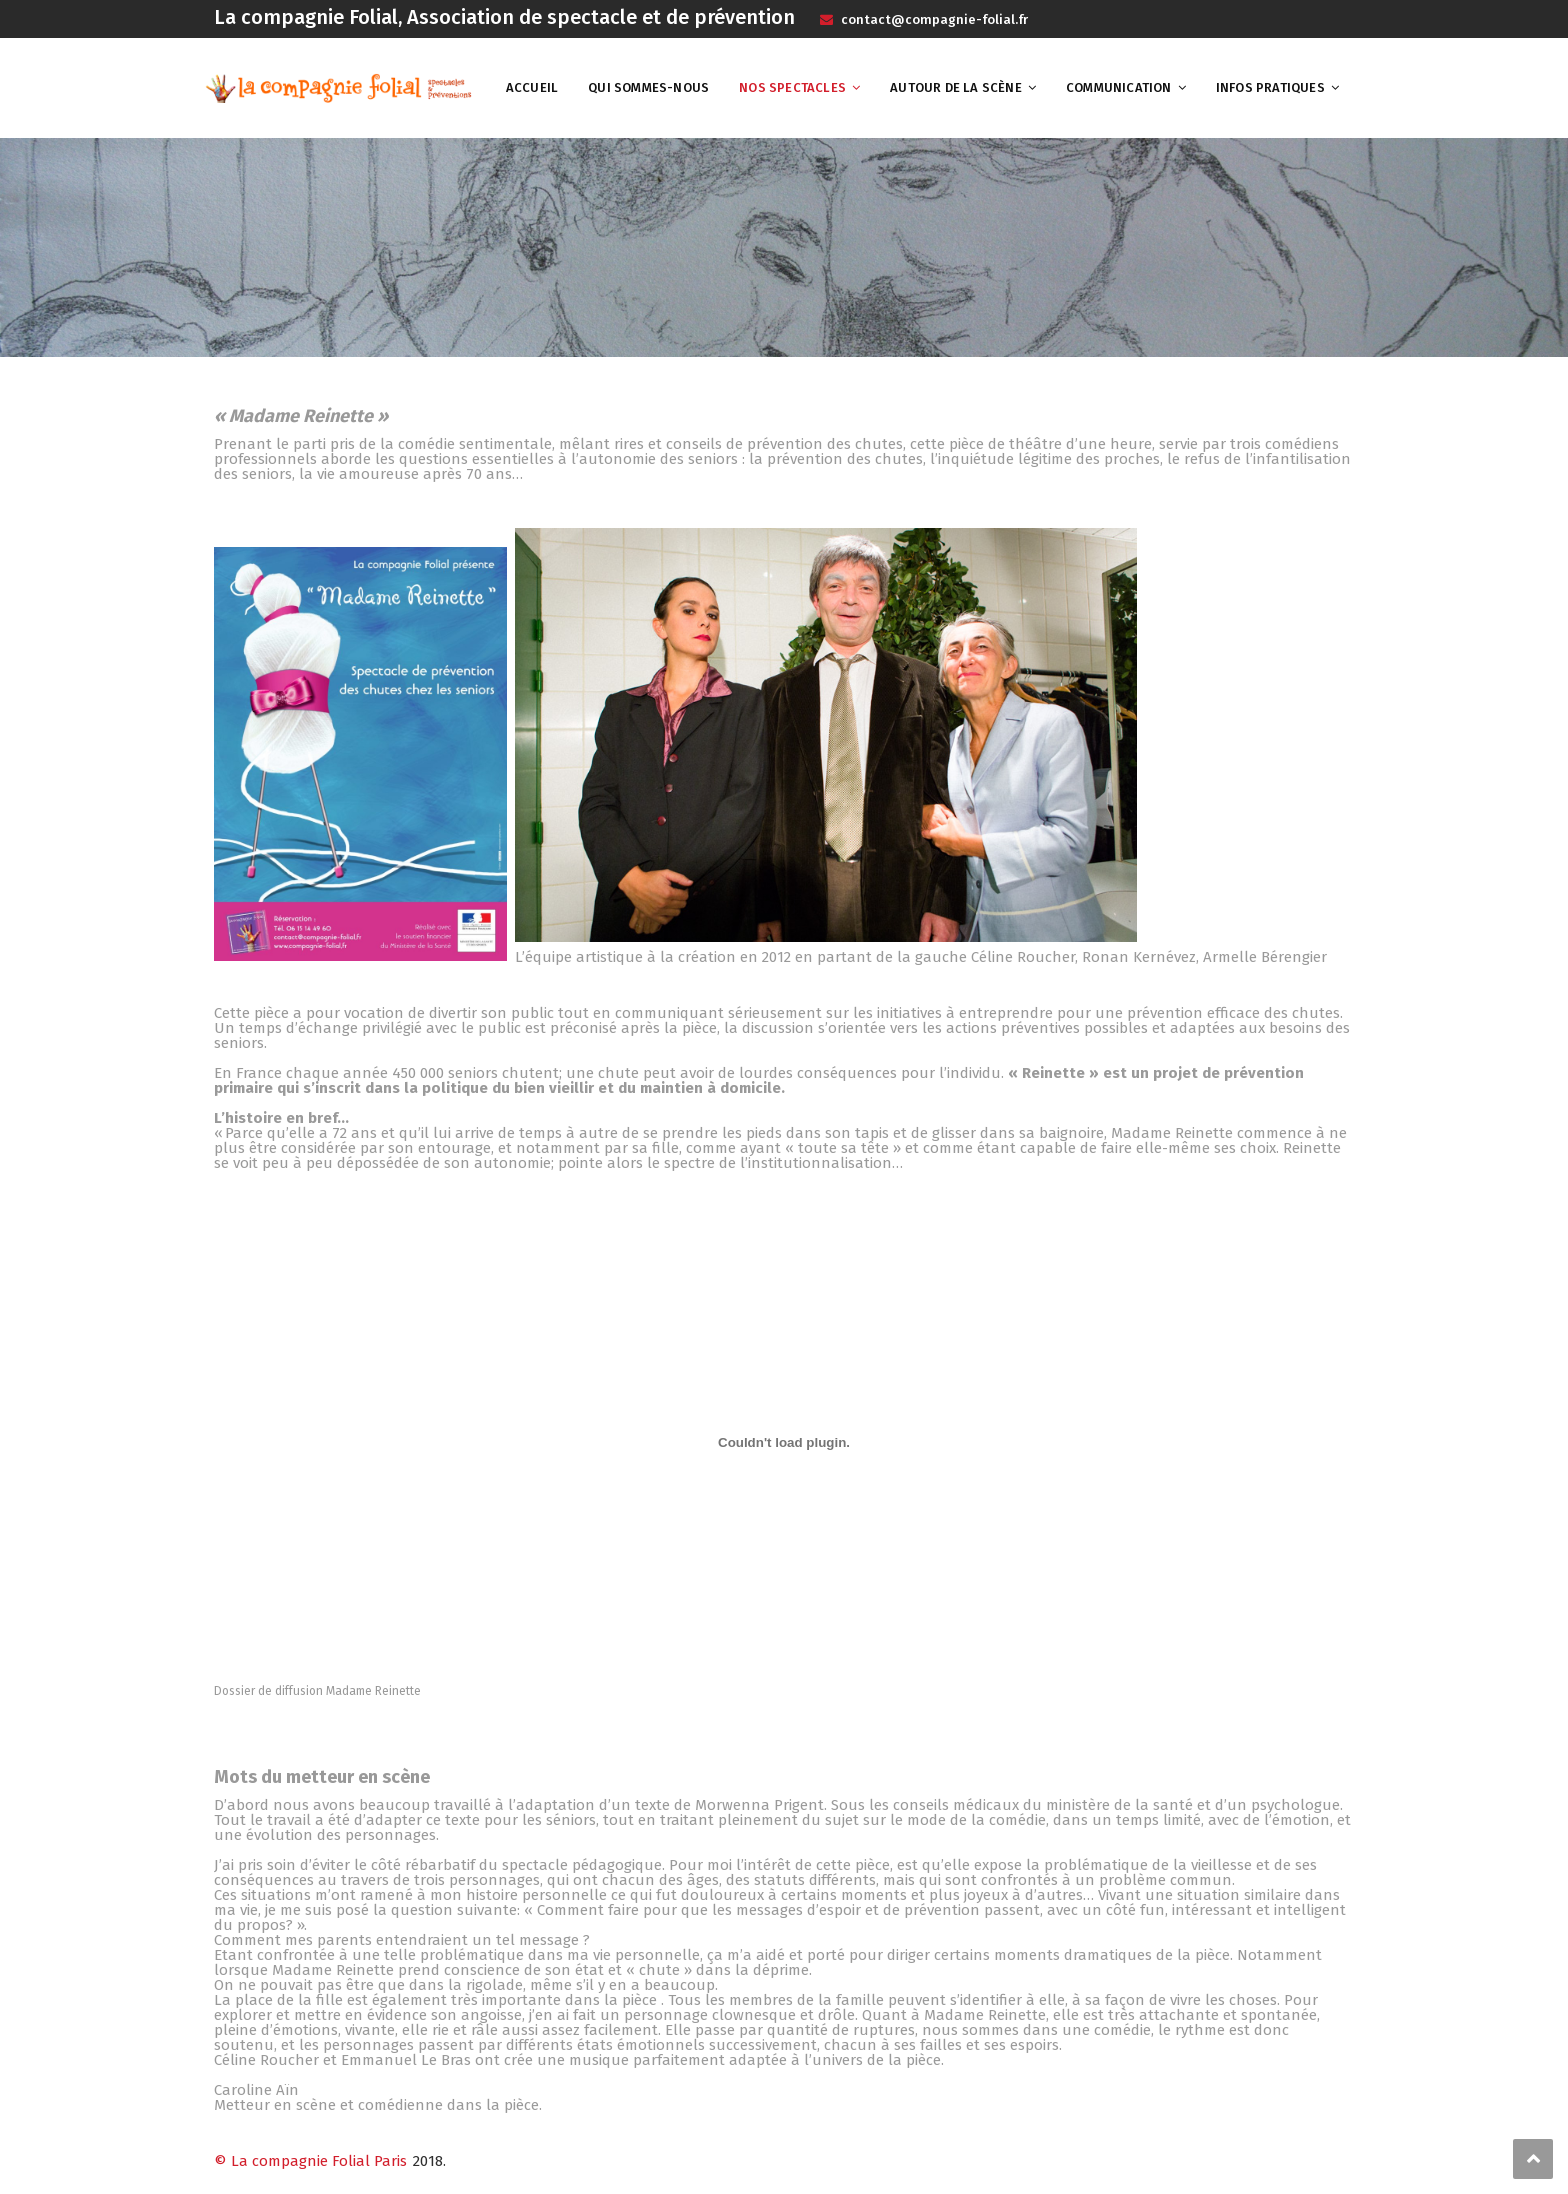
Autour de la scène (956, 87)
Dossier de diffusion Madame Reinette (317, 1691)
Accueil (532, 87)
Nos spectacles (792, 87)
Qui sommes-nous (648, 87)
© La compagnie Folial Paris (310, 2161)
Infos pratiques (1270, 87)
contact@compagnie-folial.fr (933, 19)
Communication (1119, 87)
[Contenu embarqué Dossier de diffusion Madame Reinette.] (784, 1442)
